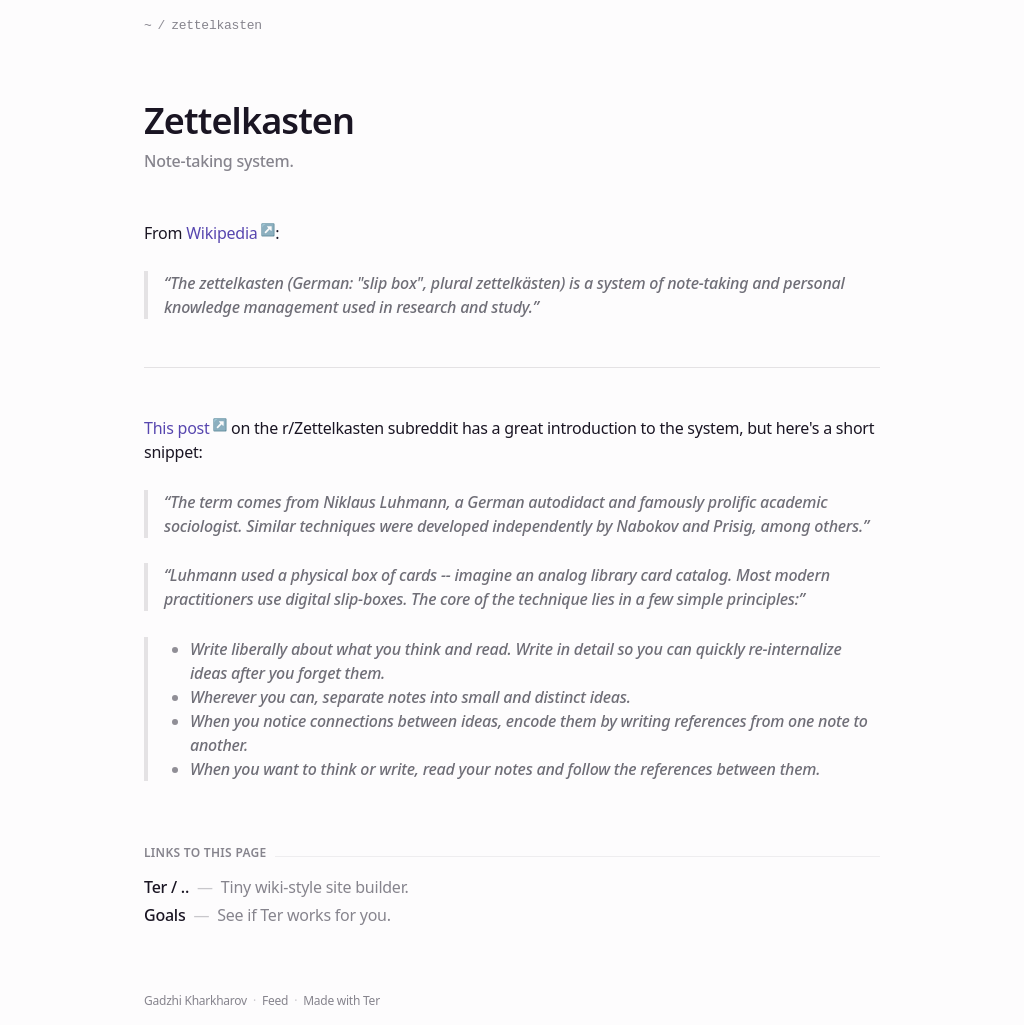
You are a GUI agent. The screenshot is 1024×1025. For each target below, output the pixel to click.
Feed (275, 1000)
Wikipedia (221, 233)
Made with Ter (341, 1000)
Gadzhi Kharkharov (195, 1000)
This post (177, 428)
